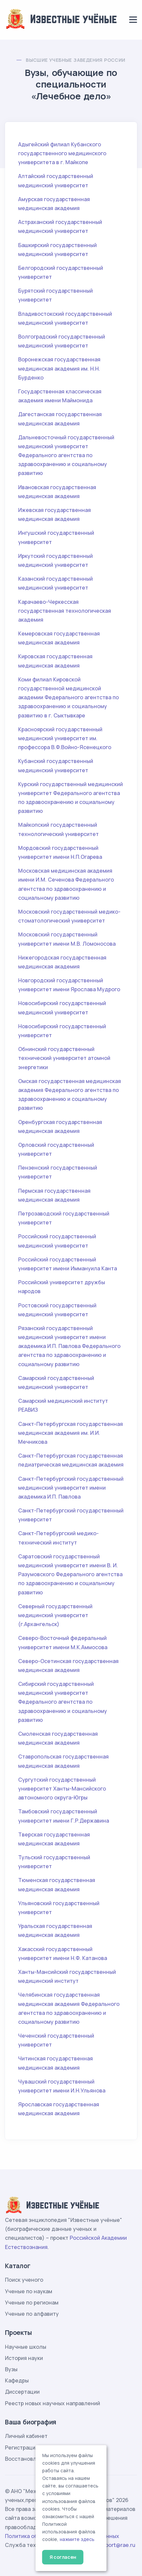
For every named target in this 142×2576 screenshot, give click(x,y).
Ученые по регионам (31, 2302)
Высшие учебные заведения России (75, 60)
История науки (24, 2358)
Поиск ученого (24, 2279)
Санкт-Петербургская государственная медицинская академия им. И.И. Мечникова (70, 1432)
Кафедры (17, 2380)
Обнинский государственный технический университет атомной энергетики (64, 1057)
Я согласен (63, 2557)
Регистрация (21, 2447)
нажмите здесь (77, 2539)
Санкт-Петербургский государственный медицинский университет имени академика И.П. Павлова (71, 1487)
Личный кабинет (26, 2436)
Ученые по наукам (28, 2291)
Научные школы (25, 2346)
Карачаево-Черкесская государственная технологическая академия (64, 610)
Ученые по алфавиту (32, 2313)
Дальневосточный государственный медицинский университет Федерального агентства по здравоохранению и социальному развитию (66, 455)
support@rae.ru (115, 2545)
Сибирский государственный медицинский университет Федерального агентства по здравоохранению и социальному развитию (62, 1701)
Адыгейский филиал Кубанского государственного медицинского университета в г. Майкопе (62, 153)
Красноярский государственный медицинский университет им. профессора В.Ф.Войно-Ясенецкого (64, 738)
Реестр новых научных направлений (52, 2403)
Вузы (11, 2369)
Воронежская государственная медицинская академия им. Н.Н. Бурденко (59, 368)
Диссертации (22, 2391)
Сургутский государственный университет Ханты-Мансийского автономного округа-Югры (62, 1788)
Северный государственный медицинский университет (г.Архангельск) (55, 1615)
